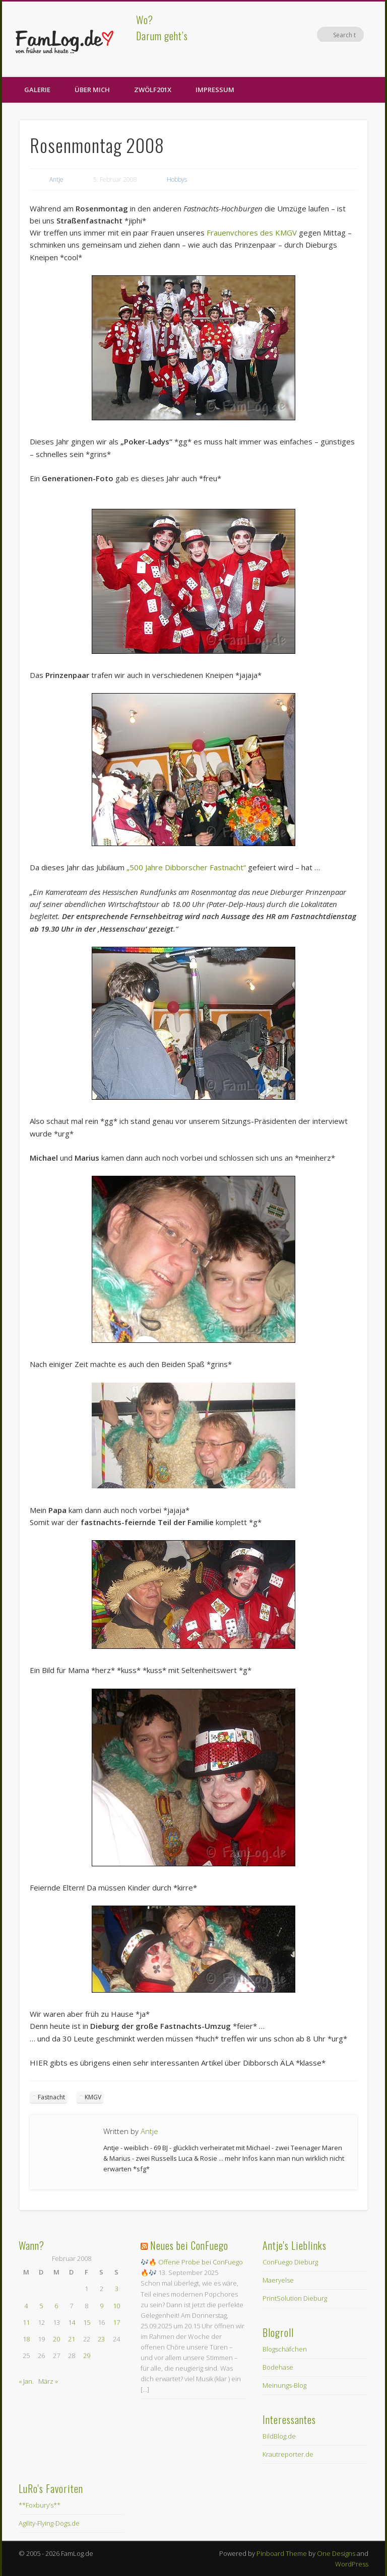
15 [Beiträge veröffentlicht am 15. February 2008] (86, 2322)
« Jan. (26, 2381)
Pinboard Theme (281, 2553)
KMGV (93, 2097)
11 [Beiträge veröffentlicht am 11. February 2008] (26, 2322)
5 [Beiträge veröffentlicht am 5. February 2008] (41, 2305)
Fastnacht (51, 2097)
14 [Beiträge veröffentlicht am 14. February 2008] (71, 2322)
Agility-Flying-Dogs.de (49, 2523)
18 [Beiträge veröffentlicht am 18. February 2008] (26, 2338)
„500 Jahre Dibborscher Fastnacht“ (186, 867)
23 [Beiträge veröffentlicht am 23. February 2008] (101, 2338)
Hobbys (177, 179)
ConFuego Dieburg (290, 2261)
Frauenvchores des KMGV (252, 233)
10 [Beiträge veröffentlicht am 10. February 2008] (116, 2305)
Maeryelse (278, 2280)
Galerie (37, 89)
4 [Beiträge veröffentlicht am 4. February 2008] (26, 2305)
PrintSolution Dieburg (295, 2298)
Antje (56, 179)
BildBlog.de (279, 2436)
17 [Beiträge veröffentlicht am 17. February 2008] (116, 2322)
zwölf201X (152, 89)
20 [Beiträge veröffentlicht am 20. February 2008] (56, 2338)
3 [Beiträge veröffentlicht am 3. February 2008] (116, 2288)
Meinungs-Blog (284, 2385)
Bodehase (278, 2367)
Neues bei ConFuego (189, 2245)
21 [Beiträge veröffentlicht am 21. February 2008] (71, 2338)
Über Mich (92, 89)
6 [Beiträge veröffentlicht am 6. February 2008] (56, 2305)
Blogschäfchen (285, 2349)
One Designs (336, 2553)
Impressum (215, 89)
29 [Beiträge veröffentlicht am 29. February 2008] (86, 2355)
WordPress (351, 2563)
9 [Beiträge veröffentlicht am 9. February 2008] (101, 2305)
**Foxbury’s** (39, 2505)
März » (48, 2381)
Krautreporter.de (288, 2454)
